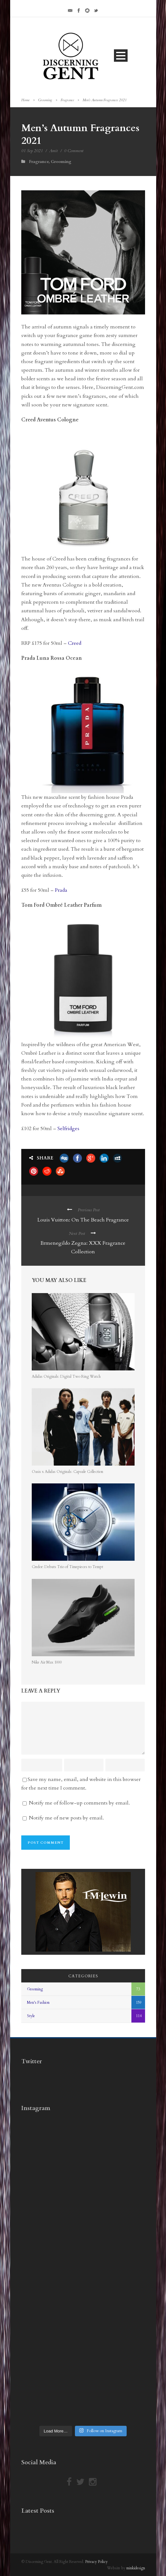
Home (25, 100)
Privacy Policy (96, 2561)
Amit (53, 151)
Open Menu (121, 55)
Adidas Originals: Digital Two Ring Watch (66, 1376)
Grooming (45, 100)
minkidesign (135, 2568)
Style (31, 2015)
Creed (74, 643)
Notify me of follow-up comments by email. (79, 1802)
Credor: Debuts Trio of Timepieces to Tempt (67, 1566)
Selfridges (68, 1128)
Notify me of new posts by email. (66, 1817)
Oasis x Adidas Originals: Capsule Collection (67, 1471)
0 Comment (73, 151)
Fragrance (67, 100)
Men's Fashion (38, 2002)
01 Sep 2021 (32, 151)
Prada (61, 890)
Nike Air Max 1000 (47, 1662)
